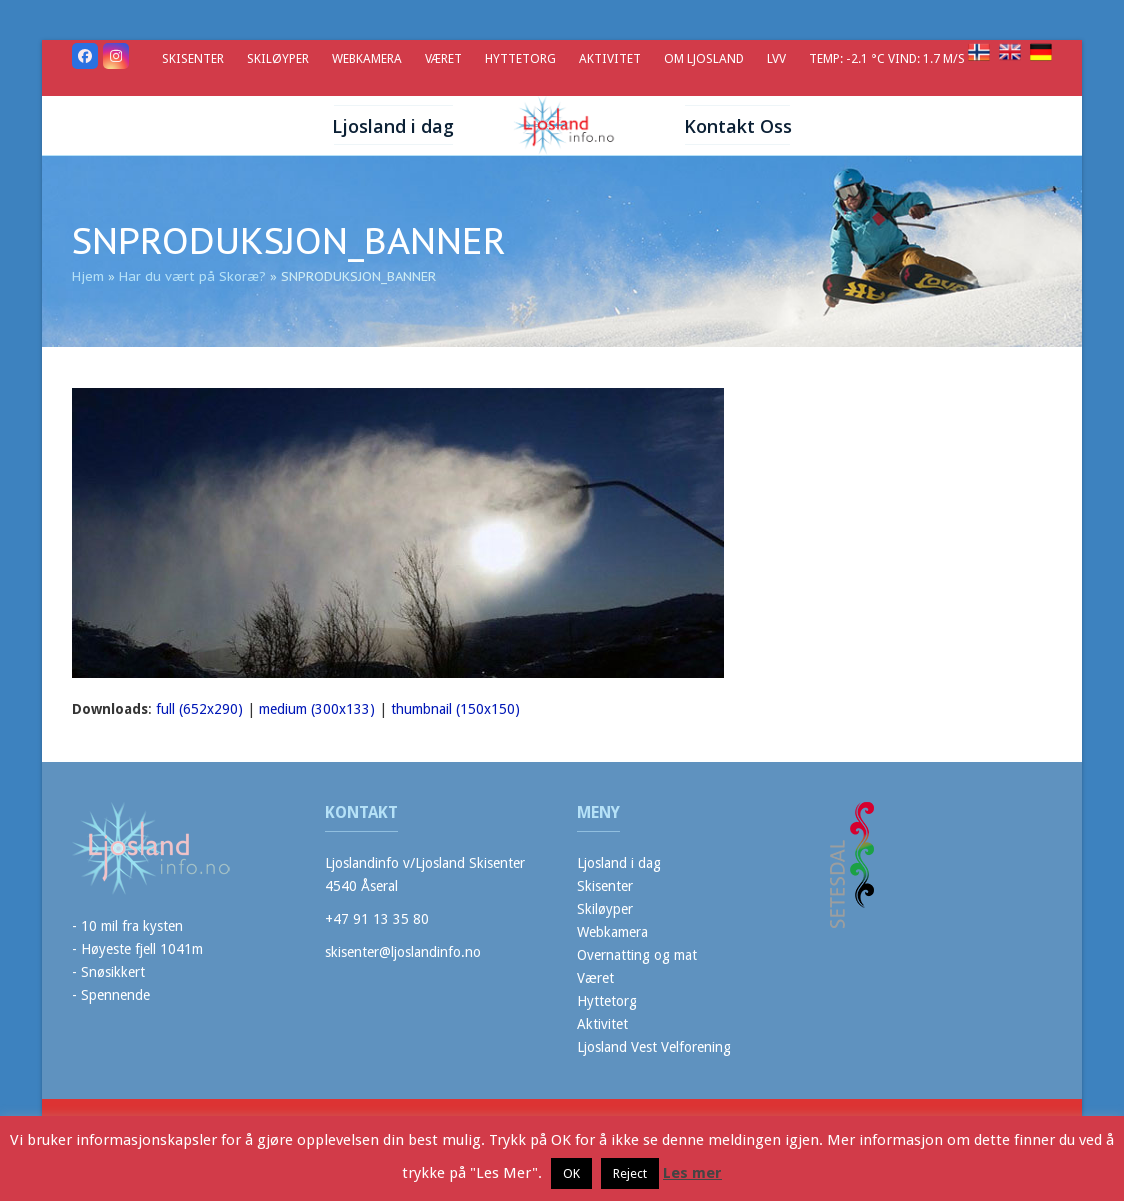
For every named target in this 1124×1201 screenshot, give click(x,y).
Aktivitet (602, 1024)
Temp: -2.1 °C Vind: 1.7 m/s (888, 58)
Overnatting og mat (637, 955)
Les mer (692, 1173)
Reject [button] (630, 1173)
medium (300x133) (317, 709)
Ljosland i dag (619, 863)
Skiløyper (605, 909)
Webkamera (612, 932)
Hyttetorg (607, 1001)
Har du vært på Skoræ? (192, 276)
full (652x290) (199, 709)
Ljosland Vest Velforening (654, 1047)
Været (595, 978)
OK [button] (571, 1173)
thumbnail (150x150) (455, 709)
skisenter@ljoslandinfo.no (403, 952)
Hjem (88, 276)
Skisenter (605, 886)
